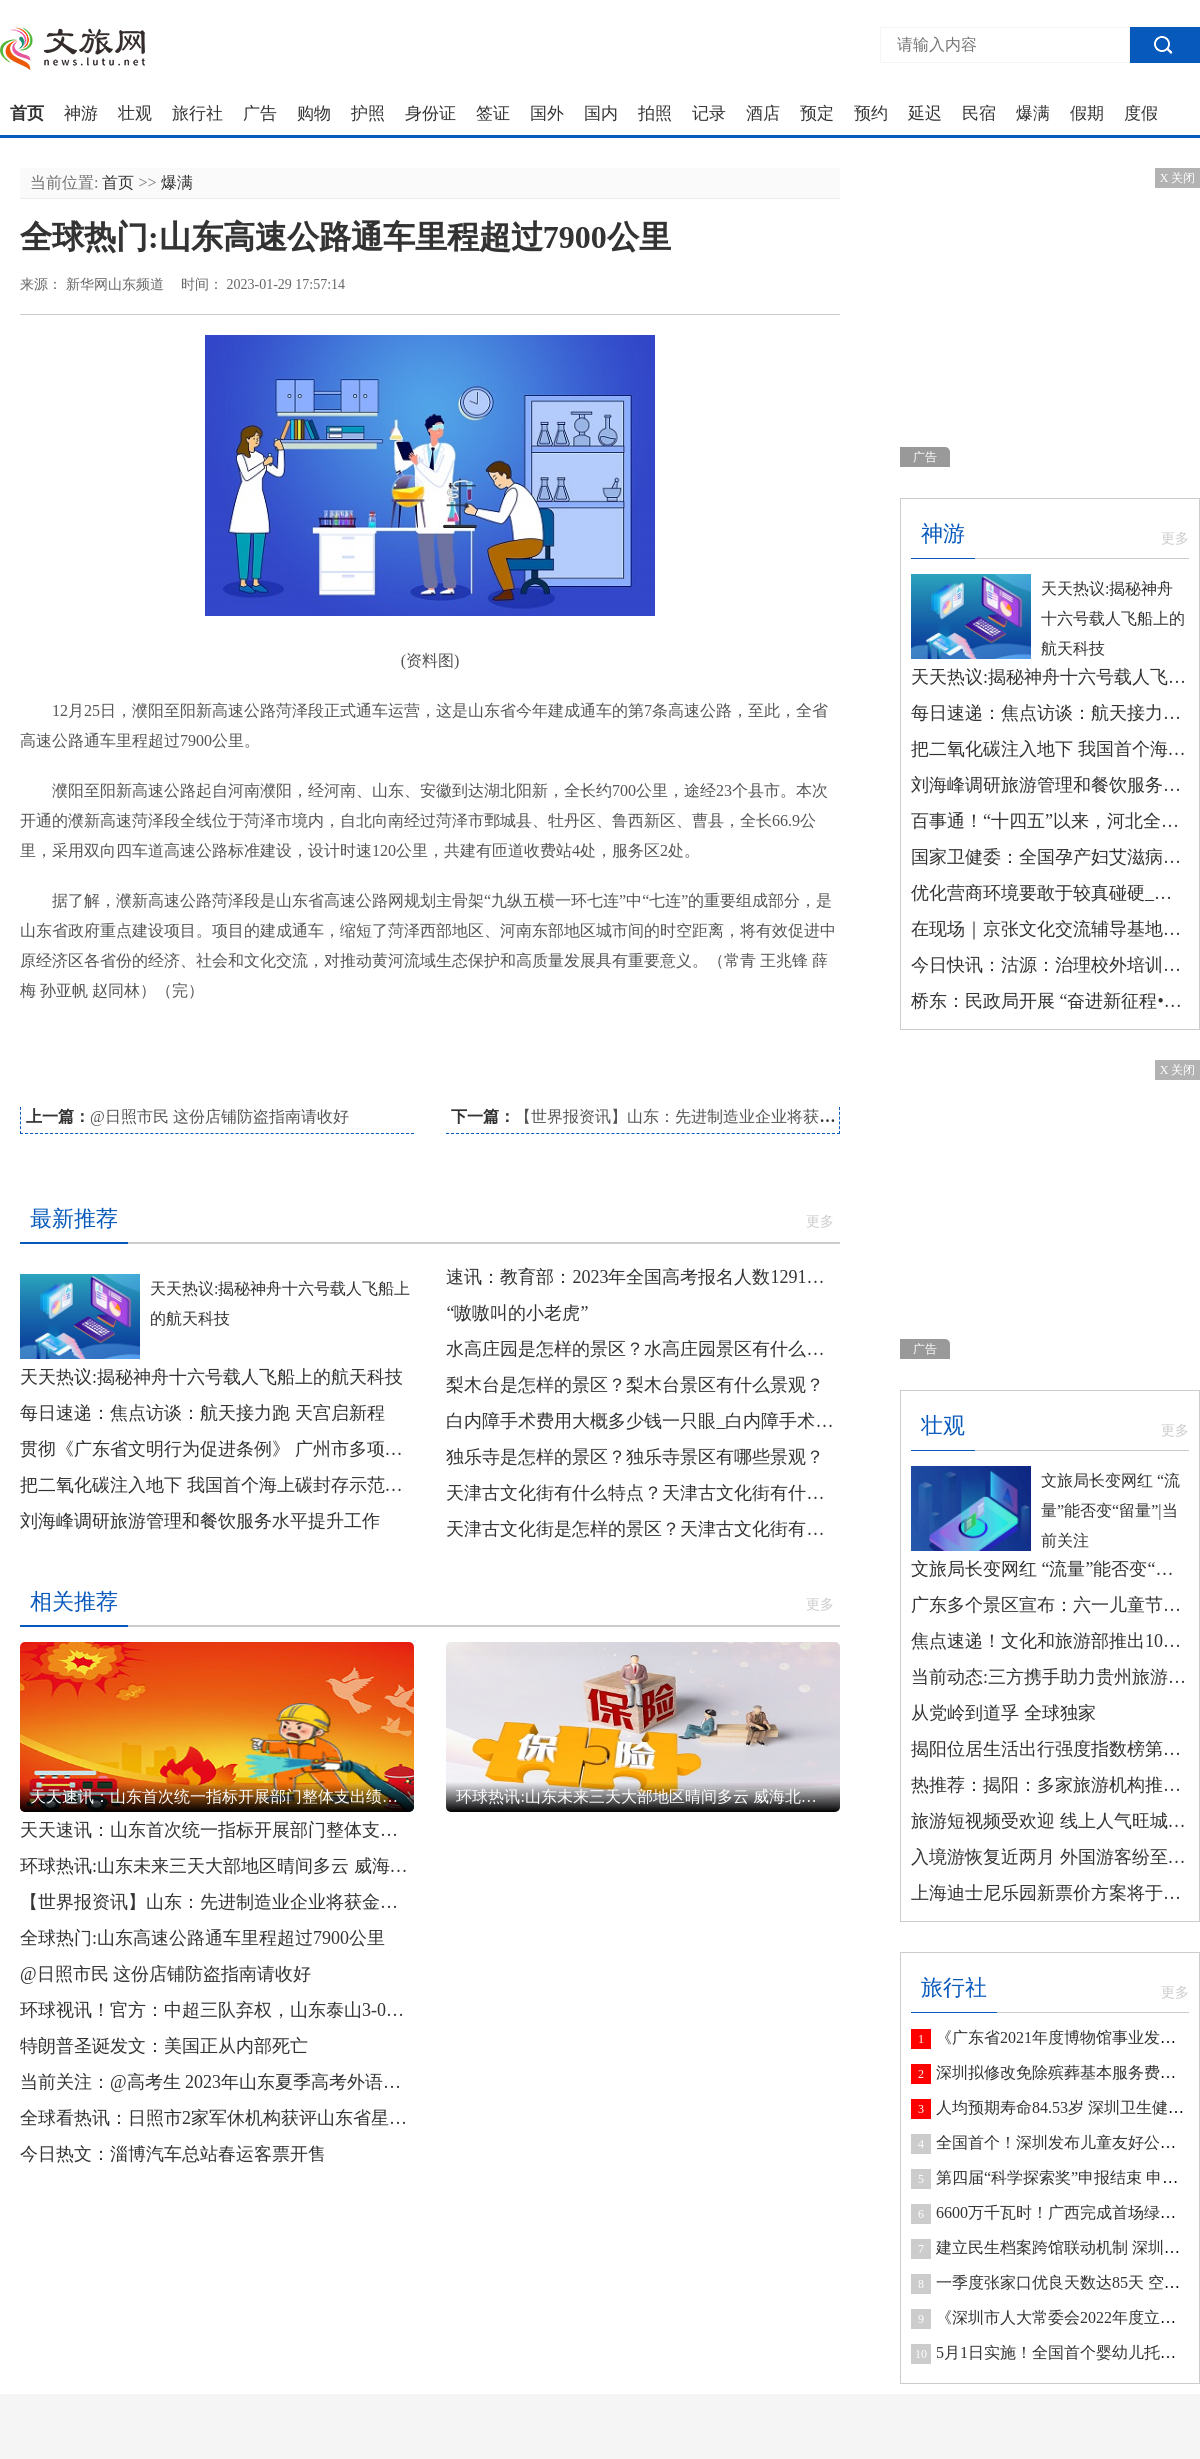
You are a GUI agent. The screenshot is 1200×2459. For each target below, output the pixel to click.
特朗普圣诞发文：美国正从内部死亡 (164, 2046)
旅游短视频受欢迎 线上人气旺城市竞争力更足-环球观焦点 (1050, 1821)
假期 (1087, 114)
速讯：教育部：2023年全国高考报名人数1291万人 (643, 1277)
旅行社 (197, 114)
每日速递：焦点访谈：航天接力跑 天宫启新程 (202, 1413)
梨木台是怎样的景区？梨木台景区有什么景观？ (635, 1385)
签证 (493, 114)
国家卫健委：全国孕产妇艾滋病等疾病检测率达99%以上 (1050, 857)
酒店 (763, 114)
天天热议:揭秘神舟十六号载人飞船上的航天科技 (211, 1377)
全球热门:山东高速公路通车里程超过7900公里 (202, 1938)
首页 (27, 114)
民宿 (979, 114)
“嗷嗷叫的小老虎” (517, 1313)
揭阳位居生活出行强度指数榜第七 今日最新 (1050, 1749)
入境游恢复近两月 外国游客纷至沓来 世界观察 (1050, 1857)
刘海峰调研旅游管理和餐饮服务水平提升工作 (200, 1521)
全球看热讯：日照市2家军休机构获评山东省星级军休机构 (217, 2118)
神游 (81, 114)
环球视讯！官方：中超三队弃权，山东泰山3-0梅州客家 (217, 2010)
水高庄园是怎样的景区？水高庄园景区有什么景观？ (643, 1349)
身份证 (430, 114)
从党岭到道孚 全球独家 (1003, 1713)
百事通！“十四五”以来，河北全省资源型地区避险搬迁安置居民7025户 (1050, 821)
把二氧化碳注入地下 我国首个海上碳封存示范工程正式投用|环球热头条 (217, 1485)
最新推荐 (74, 1218)
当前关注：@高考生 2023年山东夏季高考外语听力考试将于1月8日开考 (217, 2082)
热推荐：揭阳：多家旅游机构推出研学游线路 (1050, 1785)
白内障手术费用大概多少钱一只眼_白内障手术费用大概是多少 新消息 (643, 1421)
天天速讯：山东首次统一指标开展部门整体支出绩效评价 (217, 1830)
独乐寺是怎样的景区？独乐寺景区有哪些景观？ (635, 1457)
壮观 (135, 114)
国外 (547, 114)
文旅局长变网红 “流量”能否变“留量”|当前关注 (1110, 1510)
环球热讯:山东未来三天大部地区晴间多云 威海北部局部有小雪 (217, 1866)
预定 (817, 114)
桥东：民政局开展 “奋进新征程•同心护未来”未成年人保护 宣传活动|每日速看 (1050, 1001)
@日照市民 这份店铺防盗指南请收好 (219, 1116)
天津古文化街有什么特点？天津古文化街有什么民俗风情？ (643, 1493)
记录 (709, 114)
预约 (871, 114)
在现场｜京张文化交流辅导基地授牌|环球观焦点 (1050, 929)
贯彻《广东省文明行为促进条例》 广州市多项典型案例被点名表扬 (217, 1449)
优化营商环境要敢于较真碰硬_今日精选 (1050, 893)
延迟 (925, 114)
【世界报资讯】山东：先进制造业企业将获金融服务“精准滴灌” (738, 1116)
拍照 (655, 114)
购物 (314, 114)
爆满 (1033, 114)
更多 (820, 1221)
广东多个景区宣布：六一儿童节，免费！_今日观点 (1050, 1605)
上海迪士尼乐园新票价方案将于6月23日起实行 (1050, 1893)
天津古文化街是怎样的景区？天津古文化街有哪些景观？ (643, 1529)
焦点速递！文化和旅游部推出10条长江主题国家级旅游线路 (1050, 1641)
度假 (1141, 114)
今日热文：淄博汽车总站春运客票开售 (173, 2154)
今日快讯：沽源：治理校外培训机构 (1050, 965)
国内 (601, 114)
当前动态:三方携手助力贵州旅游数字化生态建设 (1050, 1677)
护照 (368, 114)
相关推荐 (74, 1601)
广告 (260, 114)
